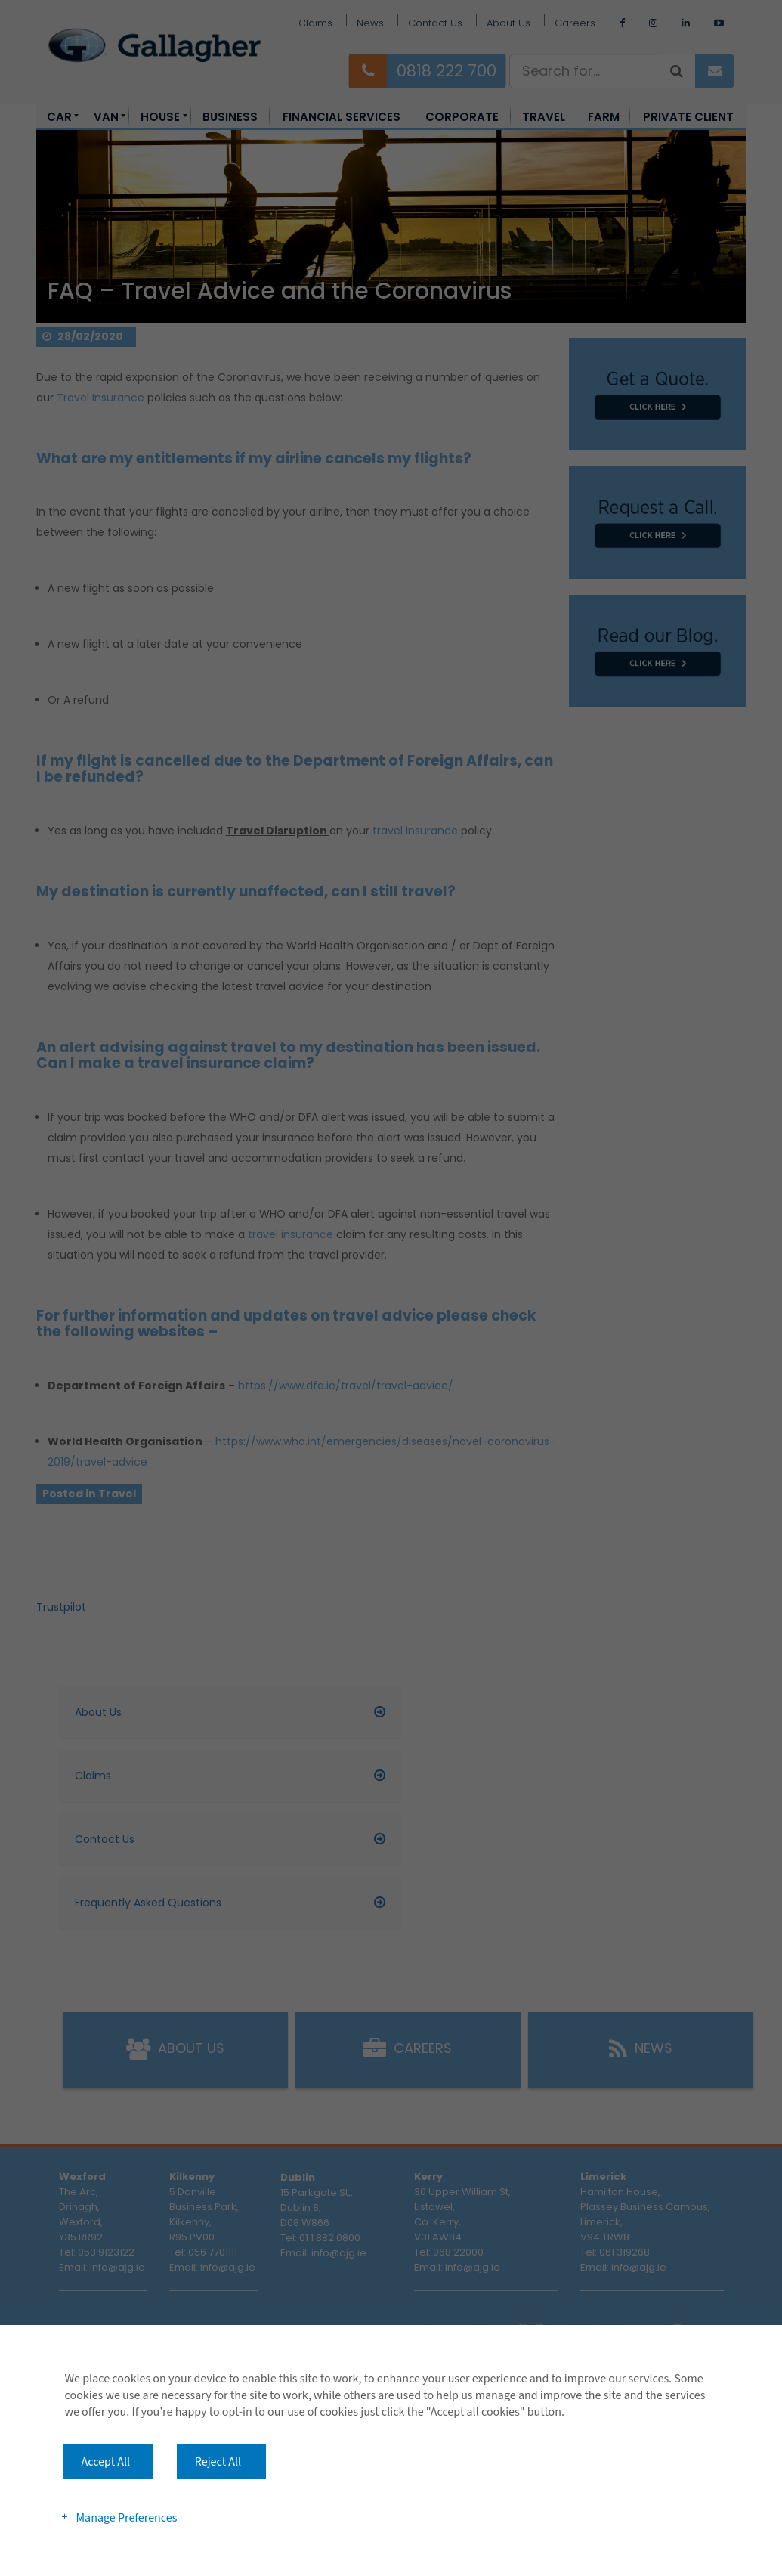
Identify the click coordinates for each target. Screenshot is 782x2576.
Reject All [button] (218, 2462)
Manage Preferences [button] (126, 2517)
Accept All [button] (106, 2462)
